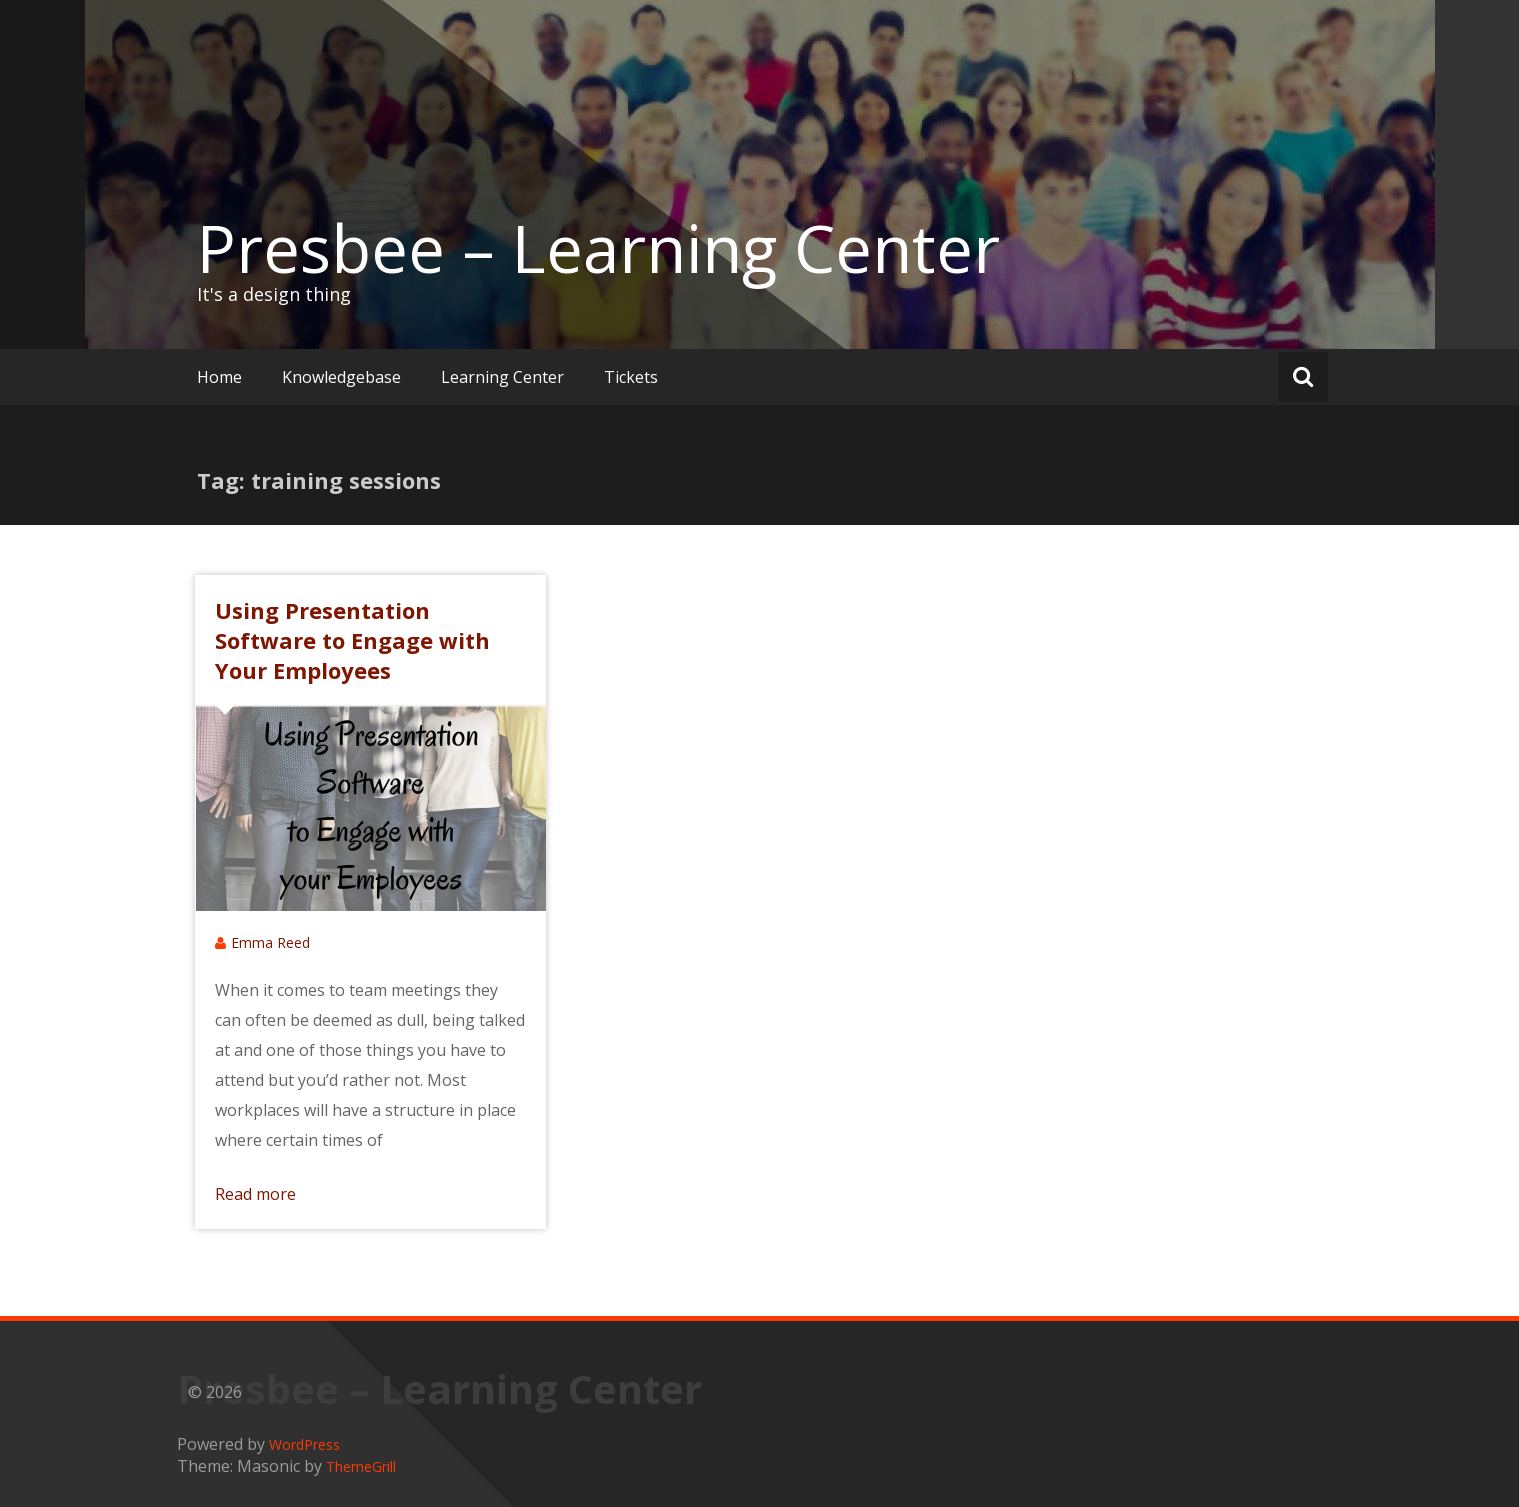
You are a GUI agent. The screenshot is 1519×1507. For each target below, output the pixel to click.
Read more (255, 1194)
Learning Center (502, 377)
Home (219, 377)
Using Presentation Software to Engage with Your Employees (352, 640)
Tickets (631, 377)
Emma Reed (270, 942)
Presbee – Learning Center (598, 248)
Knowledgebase (341, 377)
